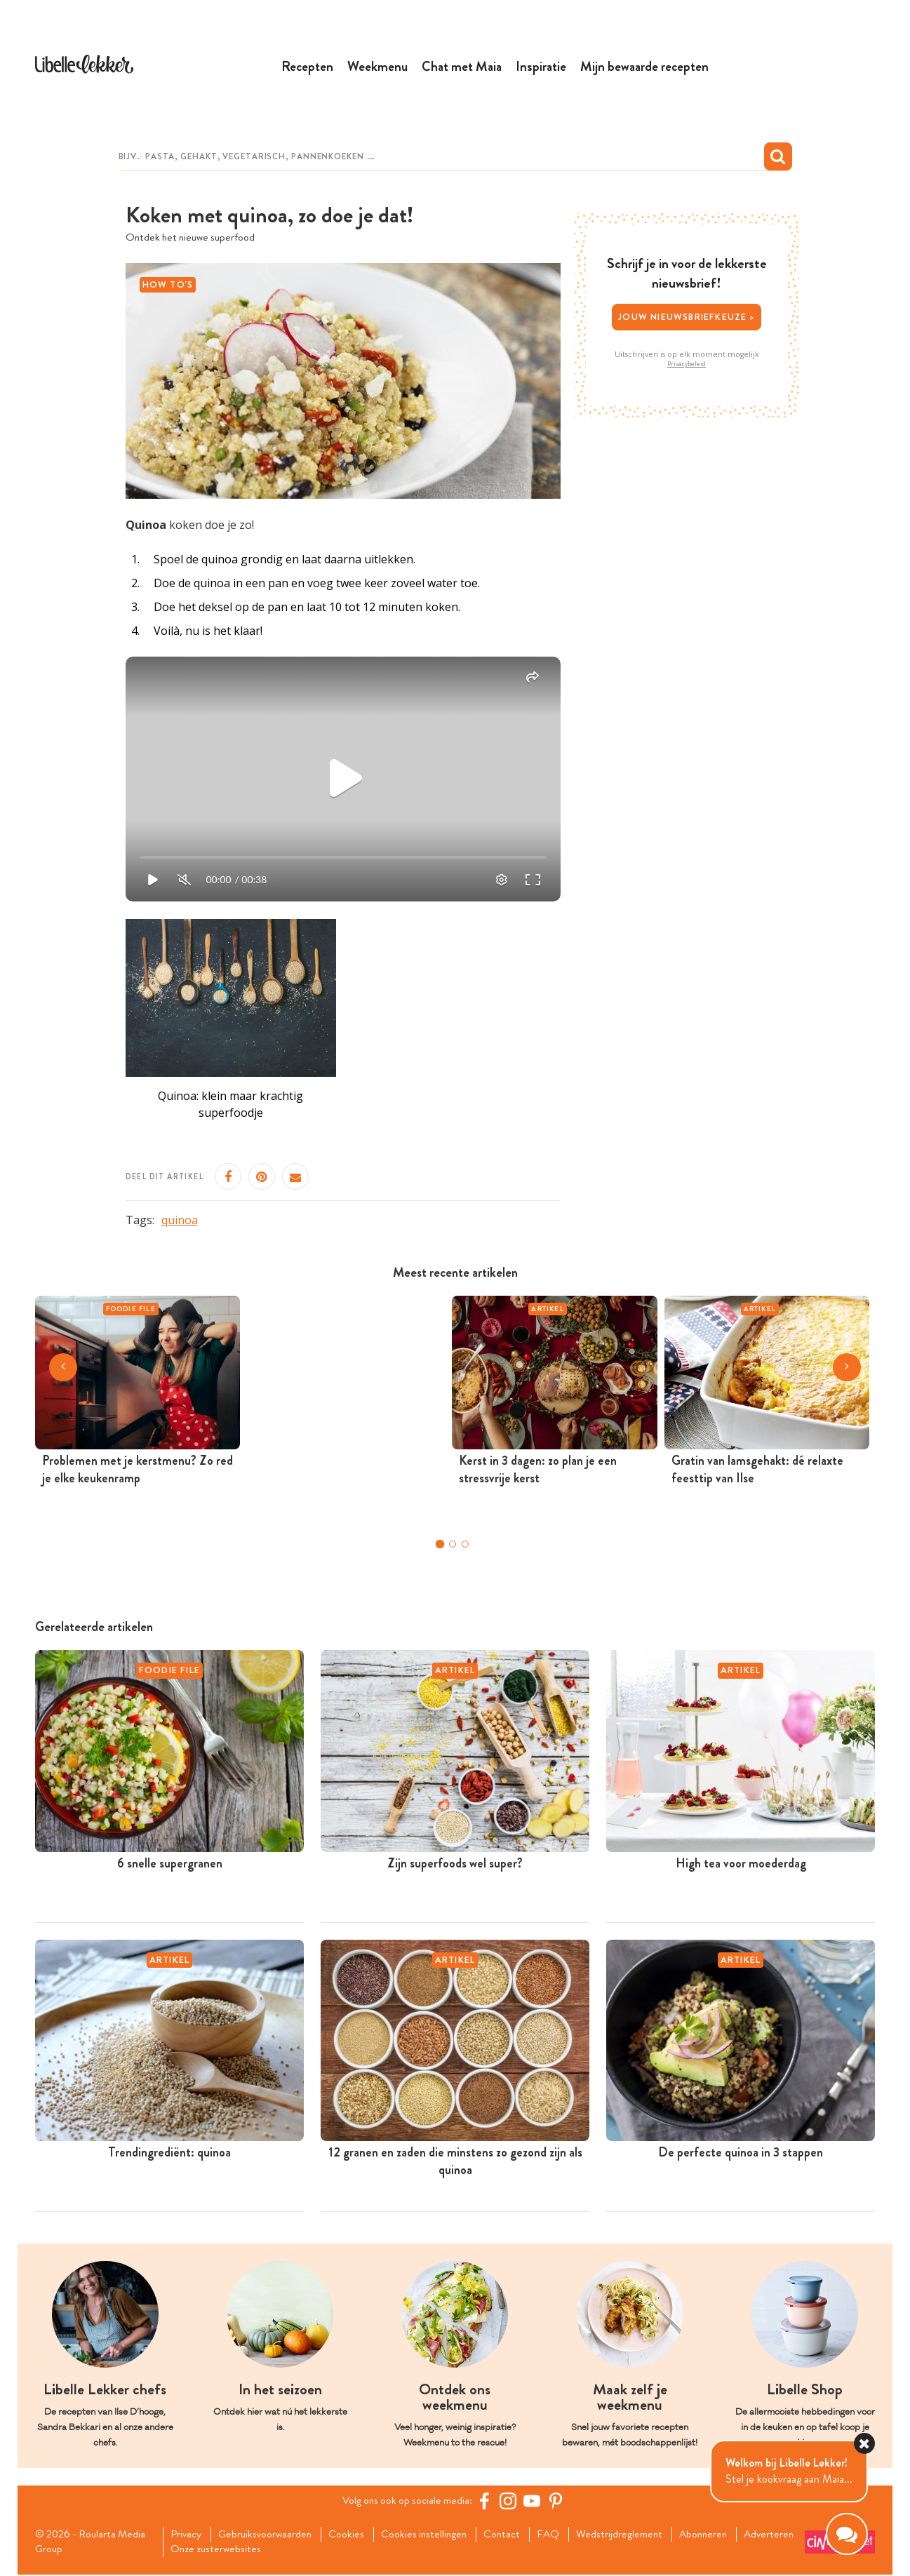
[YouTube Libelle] (534, 2501)
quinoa (179, 1220)
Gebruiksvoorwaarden (269, 2535)
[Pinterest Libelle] (558, 2501)
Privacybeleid (686, 365)
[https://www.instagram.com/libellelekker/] (510, 2501)
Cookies (352, 2535)
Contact (512, 2535)
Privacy (187, 2535)
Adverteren (198, 2550)
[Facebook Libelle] (487, 2501)
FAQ (560, 2535)
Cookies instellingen (432, 2535)
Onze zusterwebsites (287, 2550)
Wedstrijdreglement (632, 2535)
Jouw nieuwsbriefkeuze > (686, 316)
